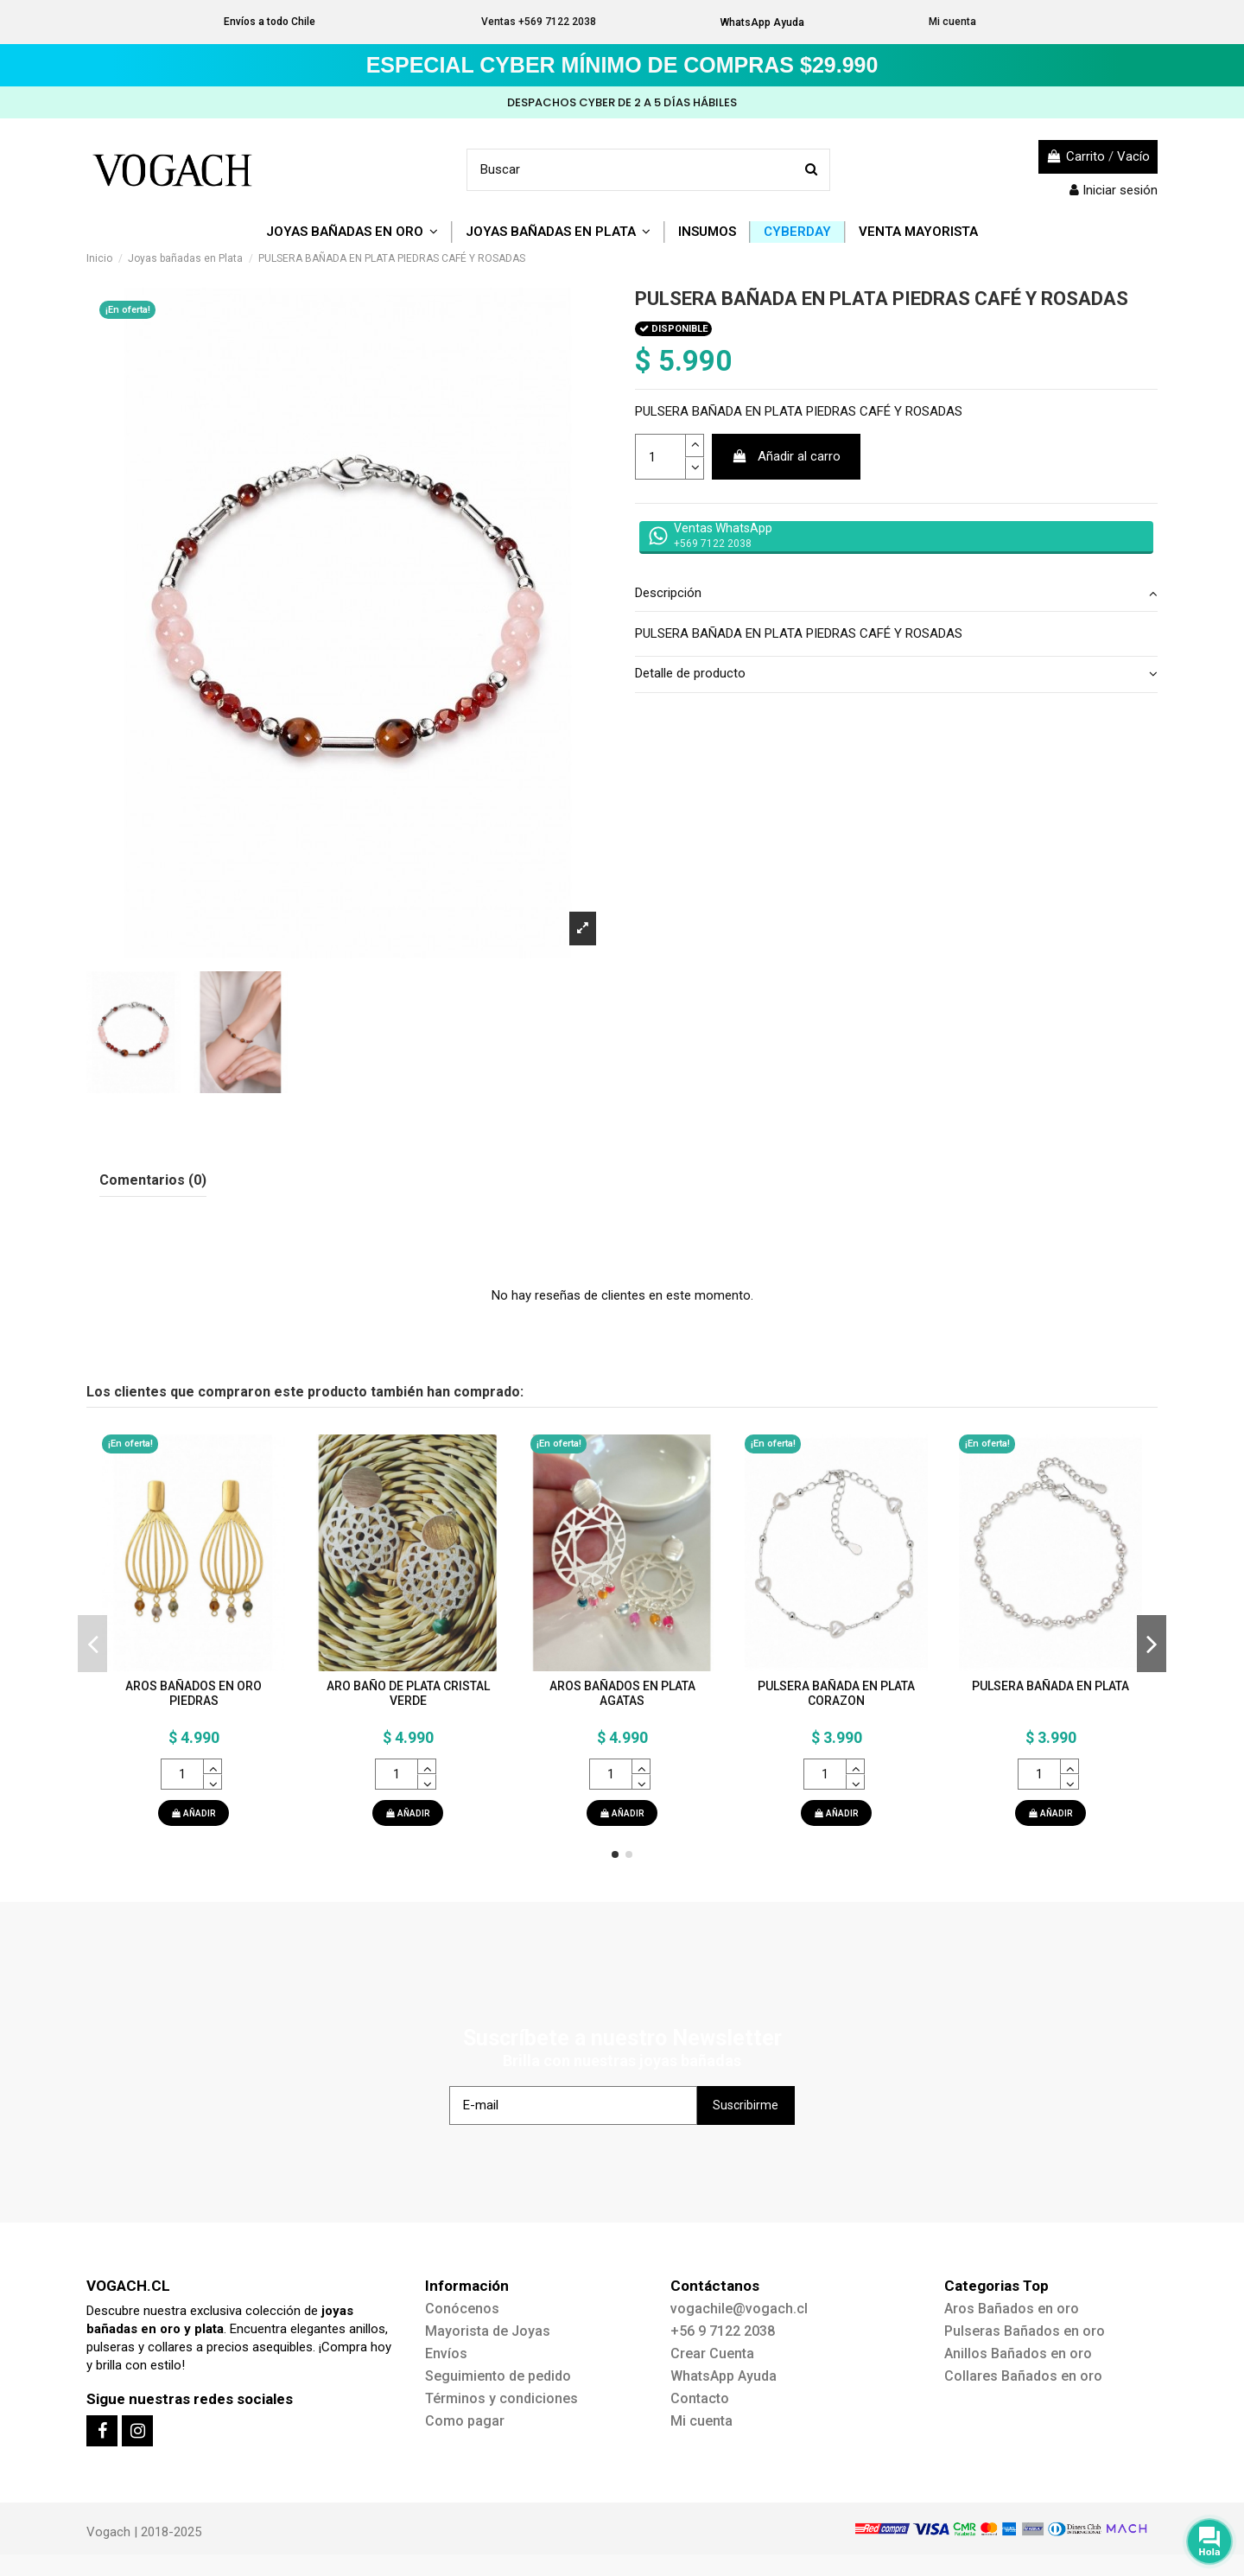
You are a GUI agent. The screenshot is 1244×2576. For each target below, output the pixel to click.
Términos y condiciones (501, 2398)
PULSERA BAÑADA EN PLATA (1050, 1686)
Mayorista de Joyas (487, 2331)
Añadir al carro (786, 456)
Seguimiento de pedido (498, 2376)
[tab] (896, 594)
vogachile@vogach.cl (739, 2308)
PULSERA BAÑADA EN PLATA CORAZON (836, 1693)
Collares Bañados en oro (1023, 2376)
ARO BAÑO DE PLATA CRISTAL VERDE (408, 1693)
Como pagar (465, 2421)
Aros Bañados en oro (1011, 2308)
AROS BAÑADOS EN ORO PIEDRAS (193, 1693)
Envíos (446, 2353)
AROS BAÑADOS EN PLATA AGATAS (622, 1693)
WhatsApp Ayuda (762, 22)
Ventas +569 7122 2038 (538, 22)
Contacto (699, 2398)
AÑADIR (194, 1813)
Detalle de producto (896, 674)
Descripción (896, 593)
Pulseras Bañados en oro (1024, 2331)
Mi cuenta (952, 22)
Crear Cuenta (712, 2353)
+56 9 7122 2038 (722, 2331)
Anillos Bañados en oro (1018, 2353)
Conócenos (462, 2308)
